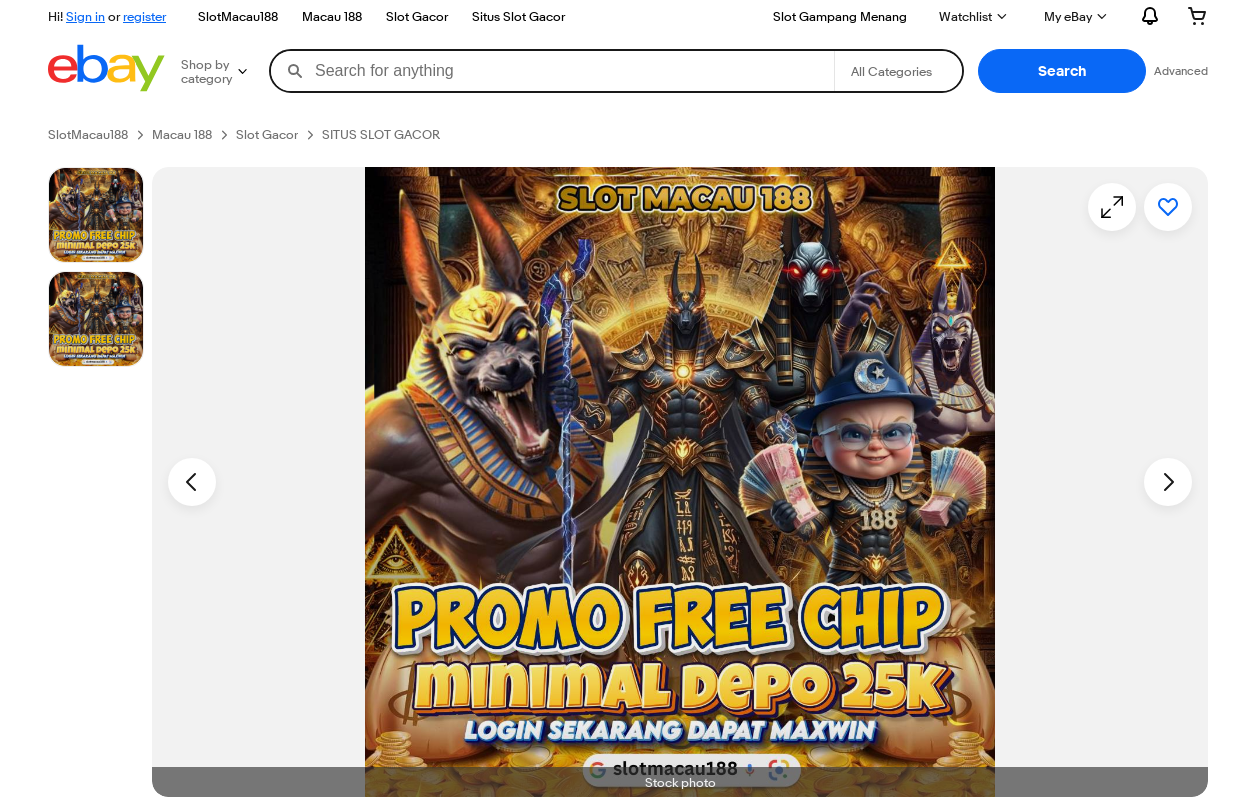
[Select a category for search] (898, 71)
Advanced (1181, 70)
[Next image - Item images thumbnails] (1168, 482)
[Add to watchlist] (1168, 207)
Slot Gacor (417, 16)
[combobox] (552, 71)
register (144, 16)
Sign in (85, 16)
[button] (1062, 71)
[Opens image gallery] (1112, 207)
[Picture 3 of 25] (96, 319)
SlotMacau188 (238, 16)
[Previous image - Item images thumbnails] (192, 482)
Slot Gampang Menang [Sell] (840, 16)
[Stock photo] (96, 215)
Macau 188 (332, 16)
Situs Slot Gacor (518, 16)
